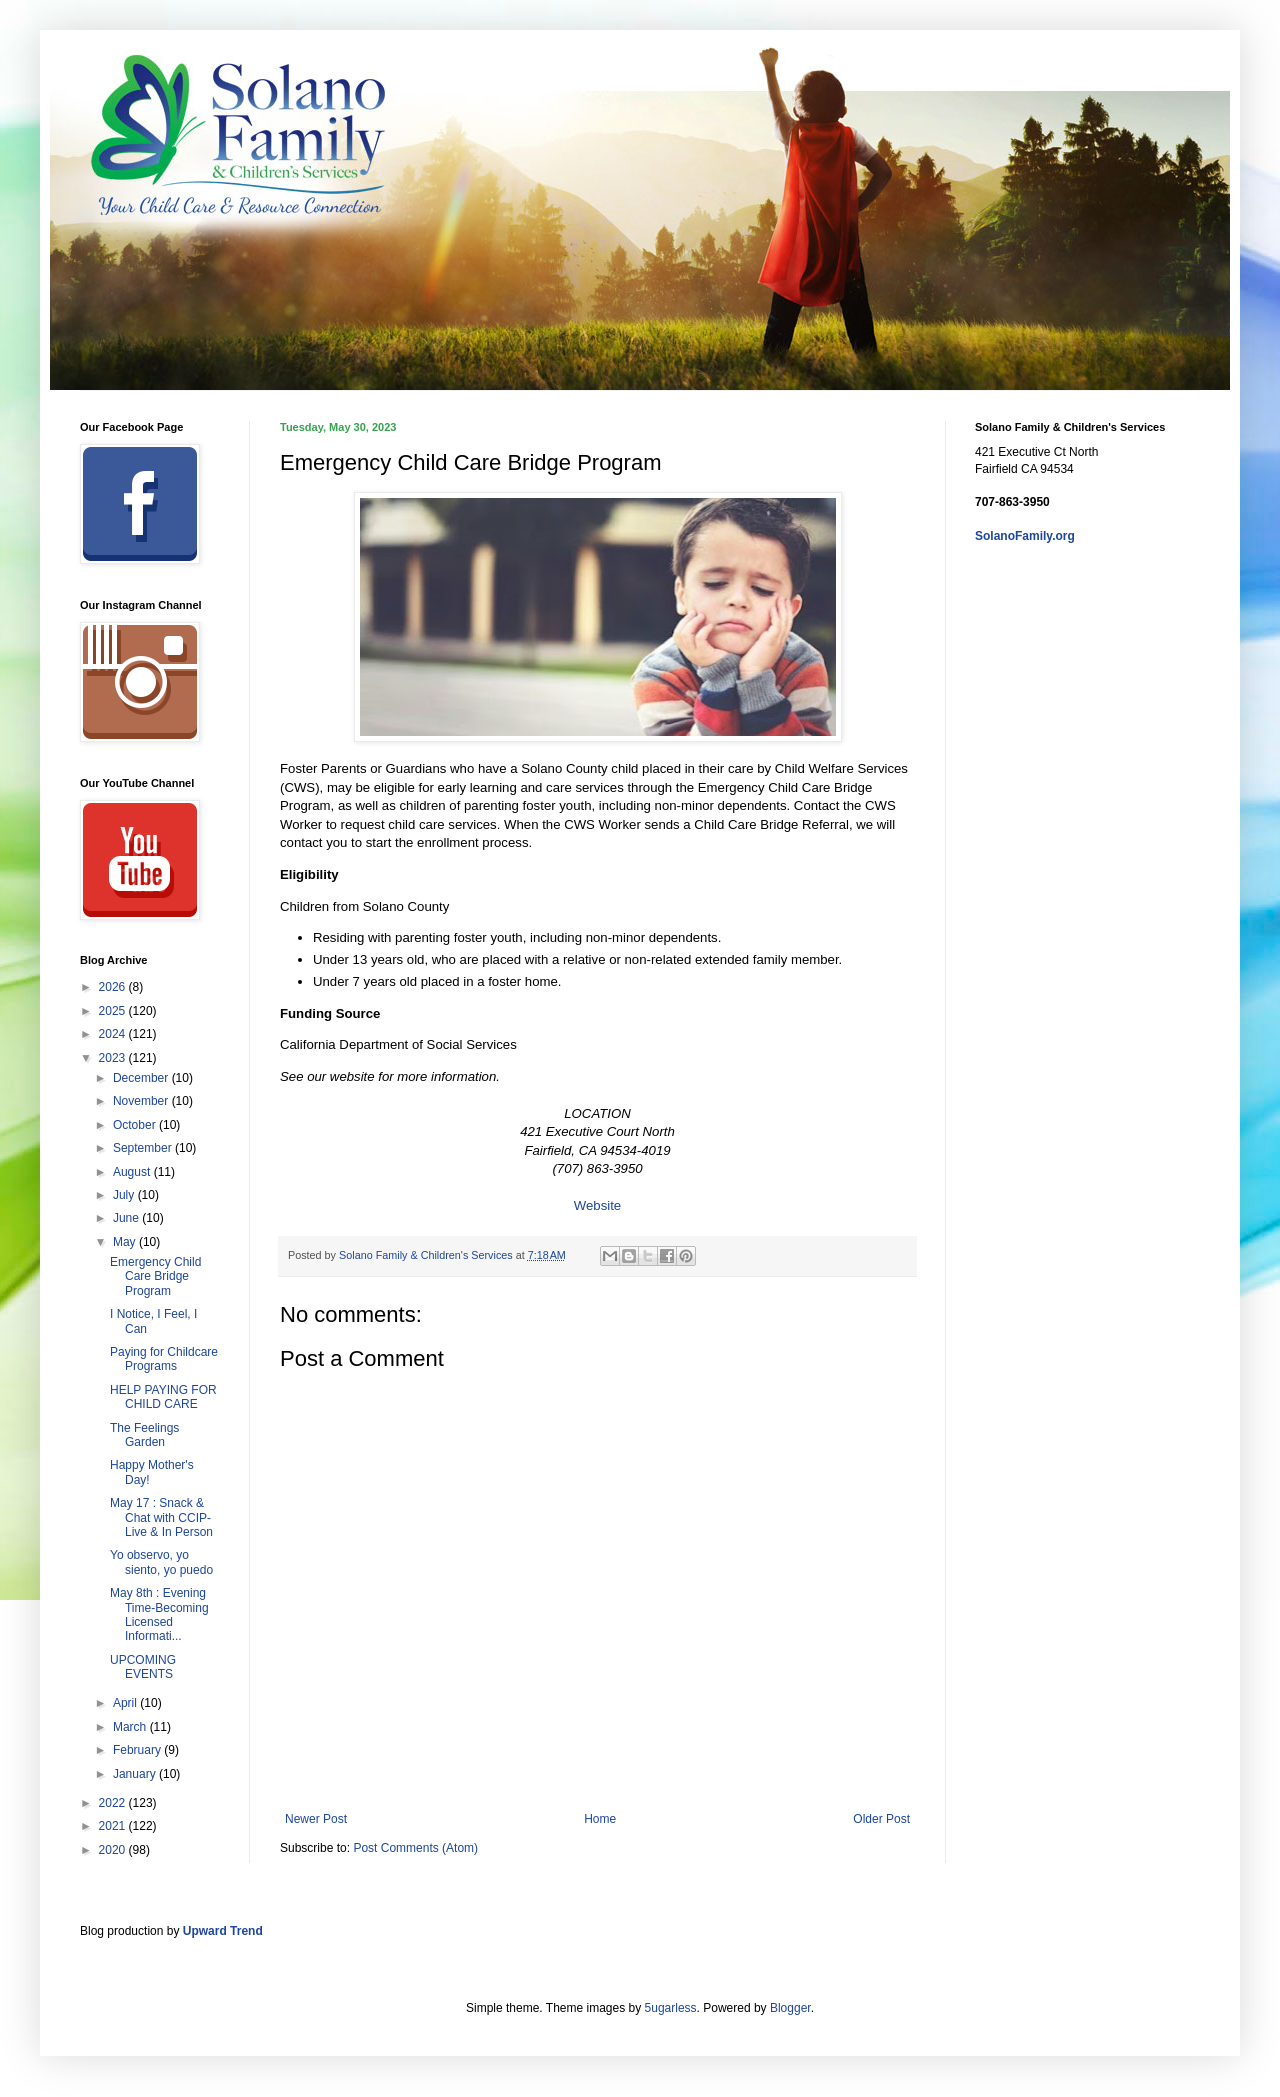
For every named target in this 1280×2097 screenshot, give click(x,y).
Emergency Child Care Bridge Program (155, 1276)
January (136, 1774)
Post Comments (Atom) (415, 1848)
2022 (114, 1803)
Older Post (881, 1819)
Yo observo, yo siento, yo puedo (161, 1562)
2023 (114, 1058)
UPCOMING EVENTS (143, 1667)
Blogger (790, 2008)
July (125, 1195)
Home (600, 1819)
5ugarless (671, 2008)
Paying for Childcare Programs (164, 1359)
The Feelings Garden (144, 1435)
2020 (114, 1850)
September (144, 1148)
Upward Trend (223, 1931)
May (126, 1242)
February (138, 1750)
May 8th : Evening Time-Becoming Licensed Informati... (159, 1614)
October (136, 1125)
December (142, 1078)
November (142, 1101)
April (126, 1703)
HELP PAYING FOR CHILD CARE (163, 1397)
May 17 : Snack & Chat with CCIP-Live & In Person (161, 1517)
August (133, 1172)
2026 (114, 987)
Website (597, 1205)
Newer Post (316, 1819)
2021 (114, 1826)
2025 (114, 1011)
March (131, 1727)
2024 (114, 1034)
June (127, 1218)
